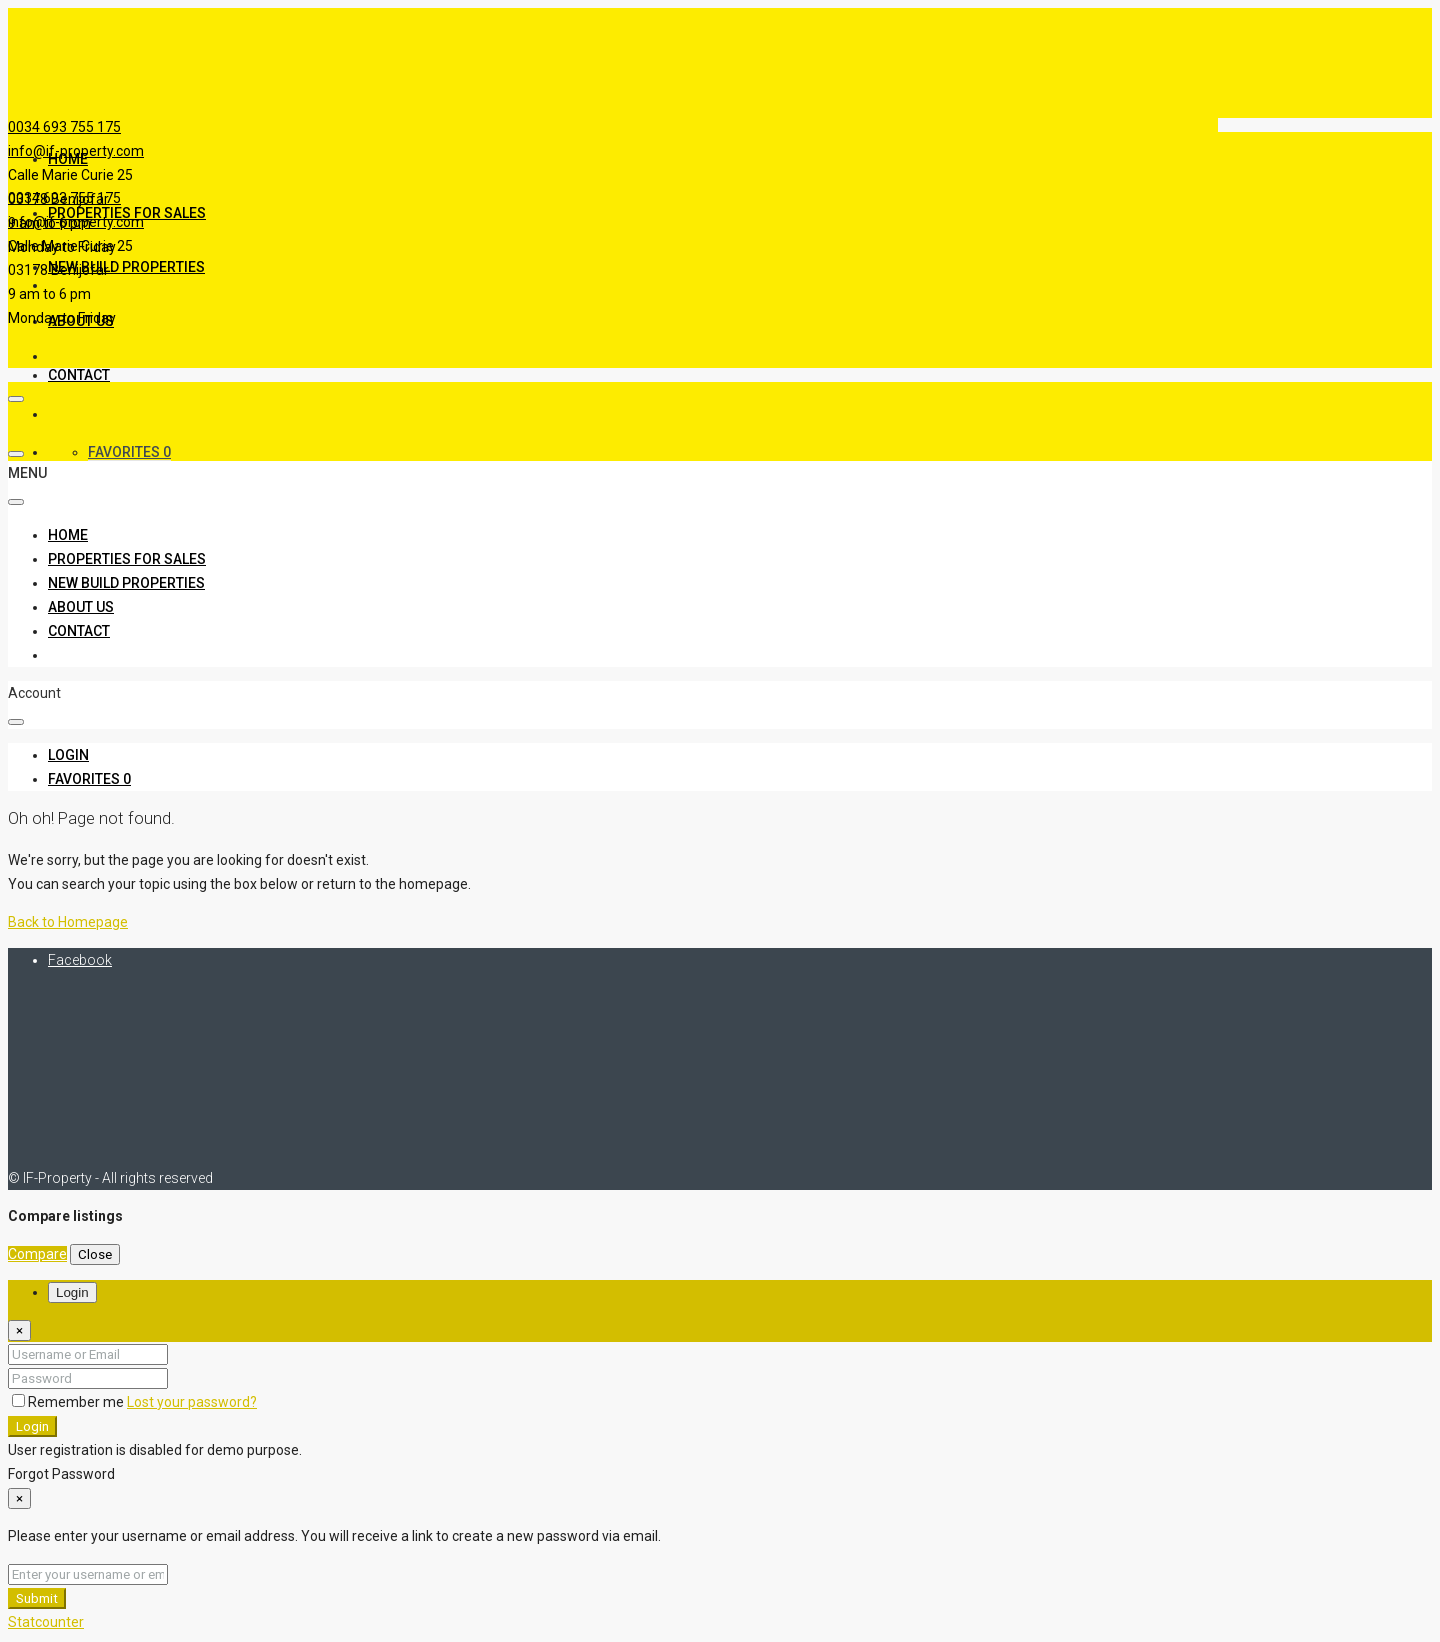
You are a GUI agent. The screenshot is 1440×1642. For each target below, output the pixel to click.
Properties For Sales (127, 559)
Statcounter (46, 1622)
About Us (81, 607)
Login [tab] (72, 1292)
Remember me (69, 1402)
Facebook (80, 960)
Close (95, 1254)
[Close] (19, 1330)
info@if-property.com (76, 222)
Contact (79, 375)
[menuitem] (68, 755)
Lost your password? (192, 1402)
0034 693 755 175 (64, 127)
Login (32, 1426)
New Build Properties (126, 267)
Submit (37, 1598)
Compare (37, 1254)
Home (68, 159)
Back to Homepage (68, 922)
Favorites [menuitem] (129, 452)
